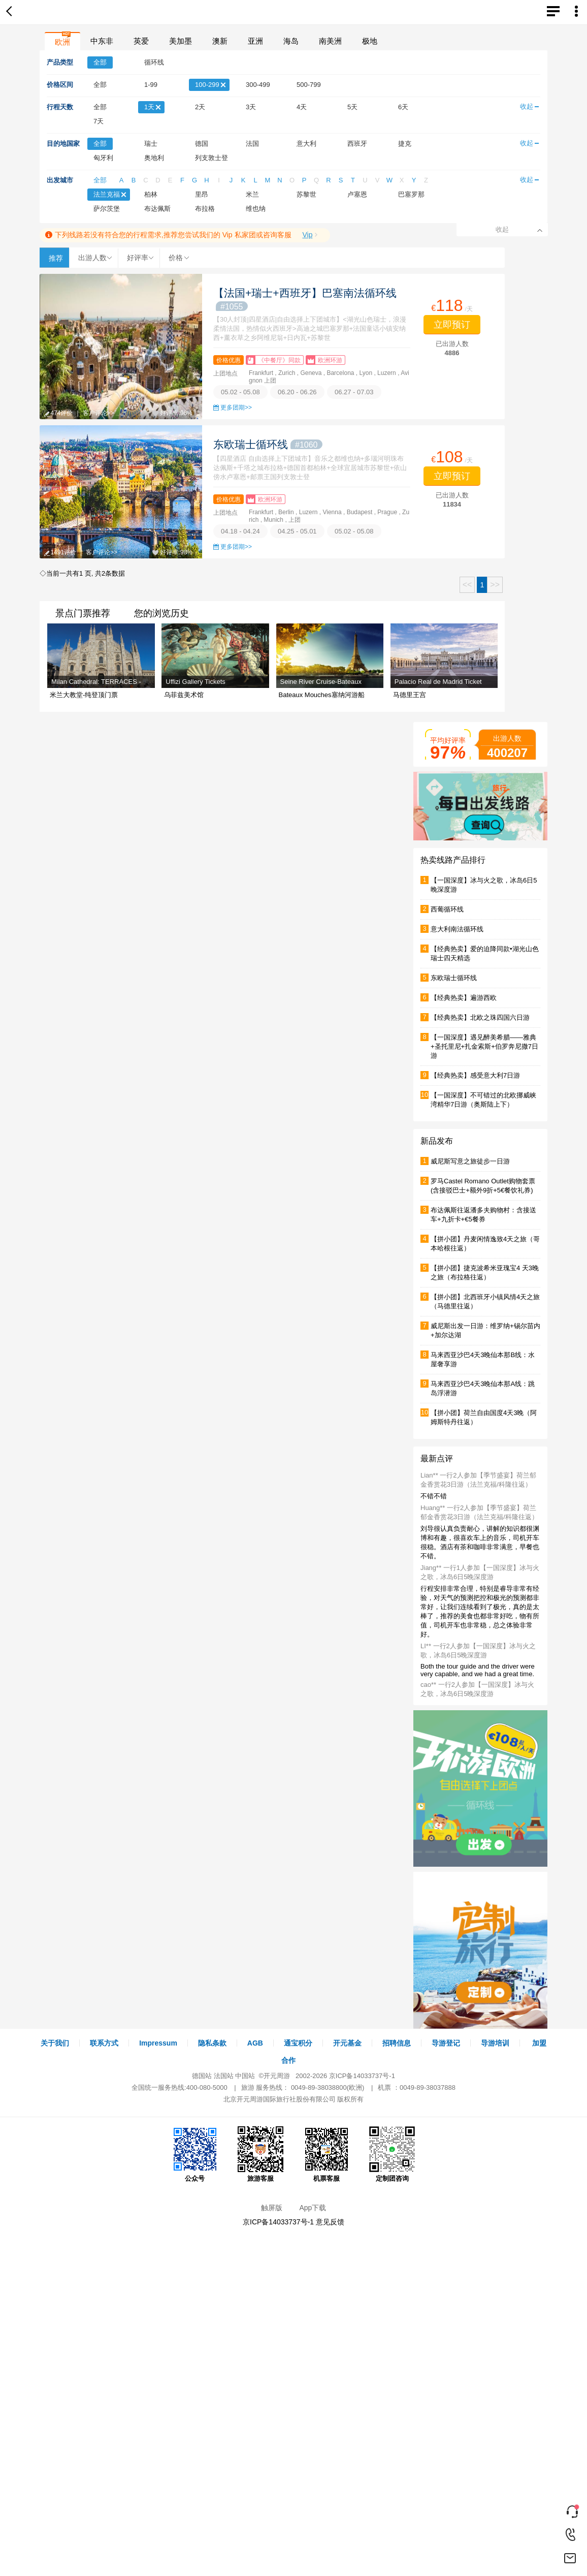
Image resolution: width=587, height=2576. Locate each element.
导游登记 (446, 2043)
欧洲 (62, 42)
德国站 (202, 2076)
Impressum (158, 2043)
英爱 (141, 41)
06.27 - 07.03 (354, 392)
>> (495, 584)
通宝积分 (298, 2043)
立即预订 (452, 325)
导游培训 (495, 2043)
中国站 (245, 2076)
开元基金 (347, 2043)
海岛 (291, 41)
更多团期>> (236, 407)
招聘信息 (396, 2043)
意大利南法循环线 (457, 929)
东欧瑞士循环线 (267, 444)
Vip (307, 235)
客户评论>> (98, 413)
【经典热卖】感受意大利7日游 (475, 1075)
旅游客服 (260, 2154)
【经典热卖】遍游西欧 (464, 997)
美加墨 (180, 41)
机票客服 (326, 2154)
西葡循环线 (447, 909)
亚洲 (255, 41)
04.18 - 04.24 (240, 531)
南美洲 (330, 41)
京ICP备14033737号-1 (362, 2076)
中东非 (101, 41)
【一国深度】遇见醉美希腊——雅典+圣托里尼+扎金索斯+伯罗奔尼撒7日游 (484, 1046)
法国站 (224, 2076)
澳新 (219, 41)
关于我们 (55, 2043)
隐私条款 (212, 2043)
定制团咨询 (392, 2154)
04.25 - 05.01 (297, 531)
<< (467, 584)
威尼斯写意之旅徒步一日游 (470, 1161)
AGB (255, 2043)
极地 (369, 41)
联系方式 (104, 2043)
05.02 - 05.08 (240, 392)
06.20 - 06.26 (297, 392)
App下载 (312, 2208)
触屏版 (271, 2208)
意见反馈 (330, 2222)
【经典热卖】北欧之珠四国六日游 (480, 1017)
